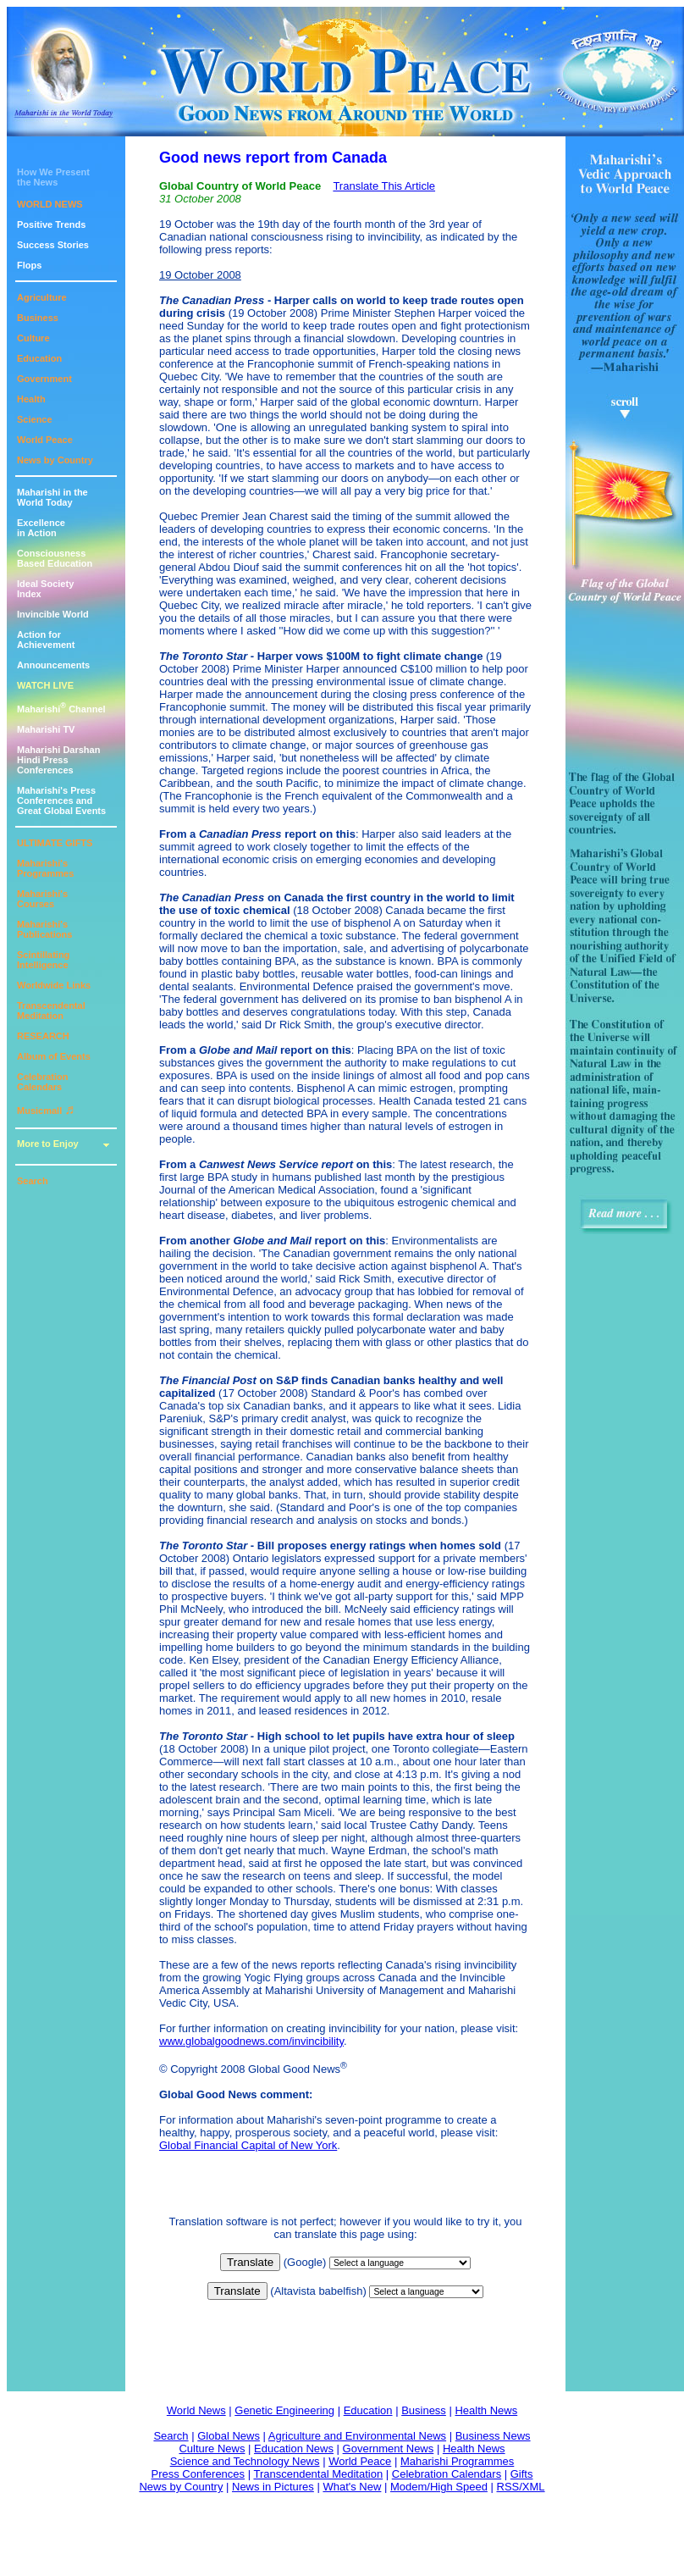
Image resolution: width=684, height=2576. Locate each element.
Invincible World (53, 614)
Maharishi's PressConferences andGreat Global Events (61, 800)
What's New (352, 2486)
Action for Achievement (45, 639)
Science (34, 419)
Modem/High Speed (439, 2486)
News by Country (55, 460)
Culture (33, 338)
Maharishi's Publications (44, 929)
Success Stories (53, 245)
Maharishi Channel (61, 709)
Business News (493, 2435)
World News (196, 2410)
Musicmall (45, 1110)
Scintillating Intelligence (43, 960)
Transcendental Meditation (51, 1010)
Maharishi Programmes (457, 2461)
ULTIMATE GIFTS (54, 843)
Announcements (53, 665)
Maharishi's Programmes (45, 868)
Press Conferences (198, 2474)
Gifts (521, 2474)
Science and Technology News (245, 2461)
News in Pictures (273, 2486)
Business (37, 318)
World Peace (45, 440)
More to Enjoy (48, 1143)
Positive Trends (51, 224)
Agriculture (42, 297)
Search (32, 1181)
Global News (228, 2435)
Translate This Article (384, 186)
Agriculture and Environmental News (357, 2435)
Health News (486, 2410)
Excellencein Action (41, 528)
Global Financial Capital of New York (248, 2145)
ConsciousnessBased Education (54, 558)
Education (39, 358)
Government (44, 379)
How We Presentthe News (53, 177)
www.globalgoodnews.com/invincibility (251, 2041)
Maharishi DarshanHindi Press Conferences (58, 760)
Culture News (212, 2448)
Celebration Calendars (43, 1082)
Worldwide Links (54, 985)
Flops (29, 265)
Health (31, 399)
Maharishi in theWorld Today (52, 497)
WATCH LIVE (45, 685)
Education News (294, 2448)
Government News (388, 2448)
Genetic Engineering (284, 2410)
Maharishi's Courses (42, 899)
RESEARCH (43, 1036)
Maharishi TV (45, 729)
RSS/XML (521, 2486)
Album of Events (54, 1056)
